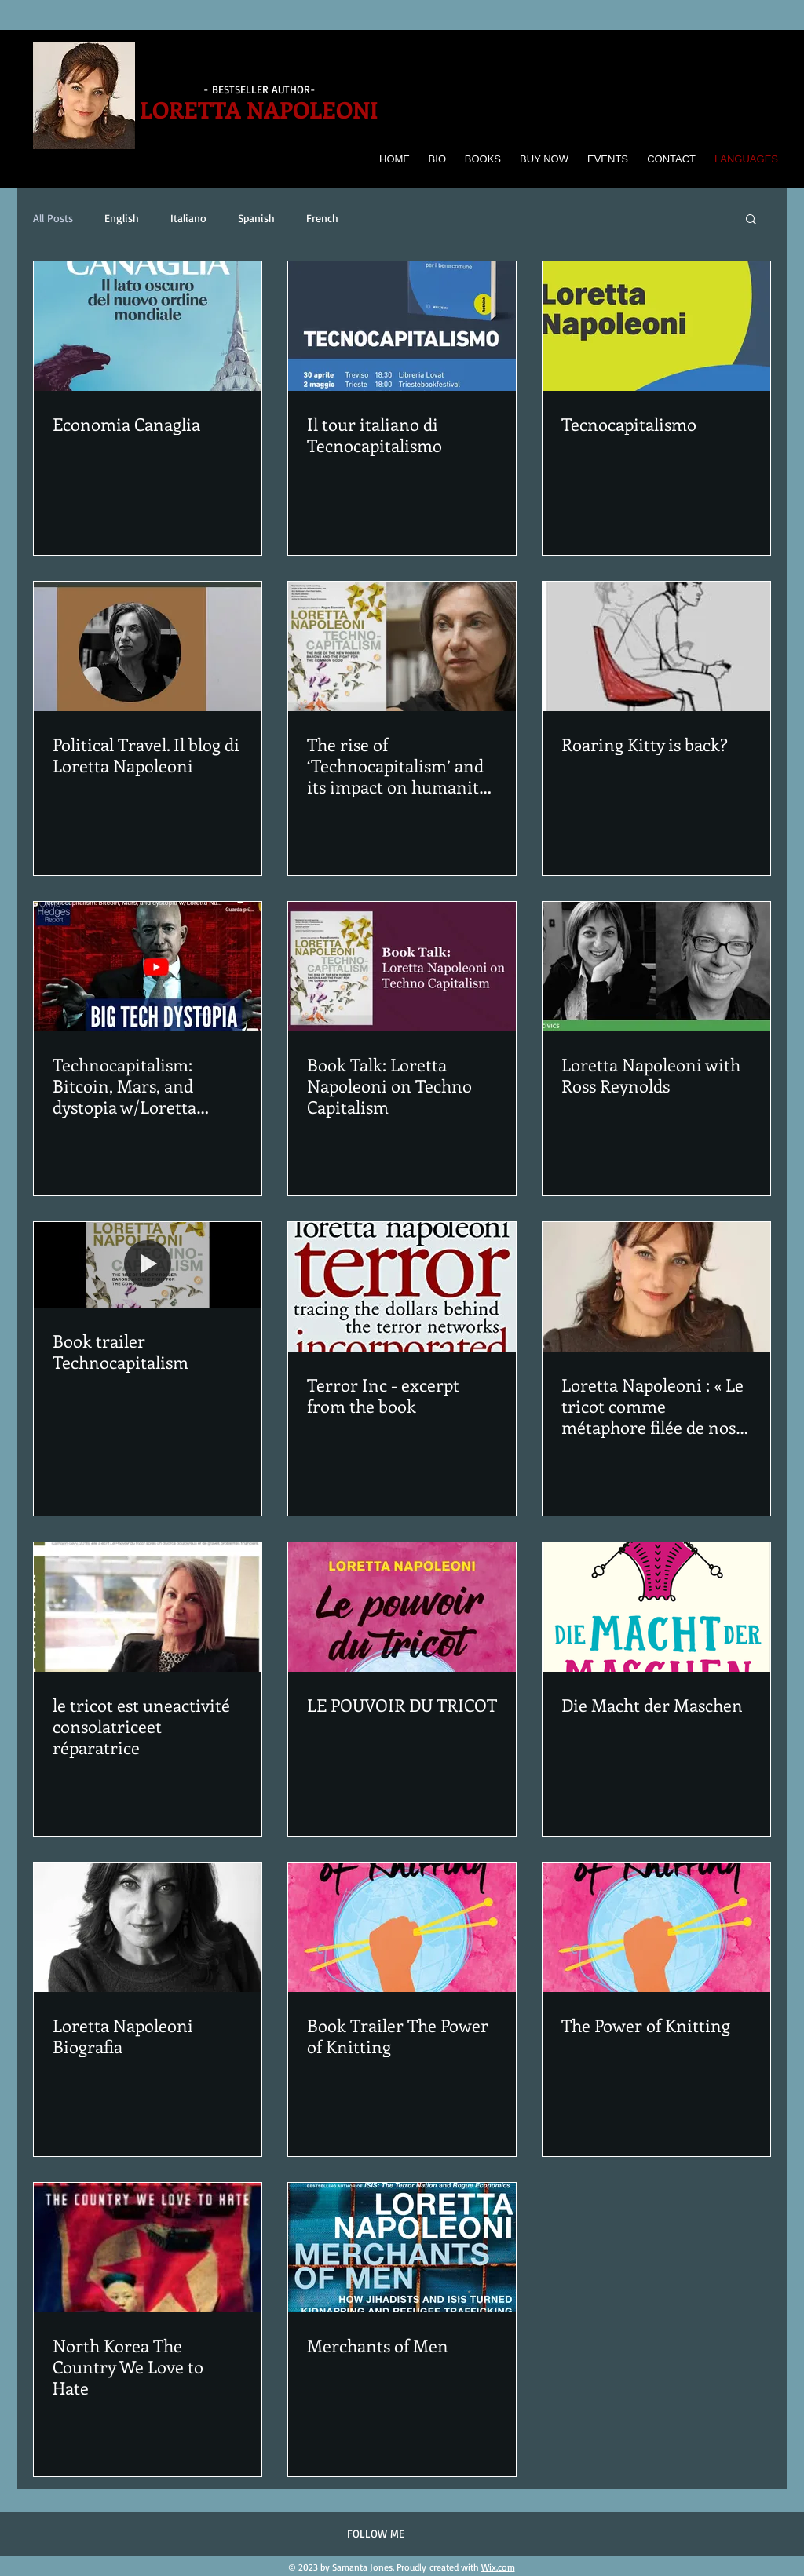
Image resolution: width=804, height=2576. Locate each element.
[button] (751, 220)
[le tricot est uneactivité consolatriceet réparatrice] (147, 1607)
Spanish (256, 217)
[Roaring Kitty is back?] (656, 646)
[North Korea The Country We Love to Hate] (147, 2247)
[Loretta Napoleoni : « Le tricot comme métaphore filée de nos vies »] (656, 1287)
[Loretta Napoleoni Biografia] (147, 1927)
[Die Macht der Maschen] (656, 1607)
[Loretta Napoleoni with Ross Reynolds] (656, 966)
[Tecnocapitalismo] (656, 326)
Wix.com (498, 2567)
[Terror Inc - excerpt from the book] (402, 1287)
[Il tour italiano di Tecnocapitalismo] (402, 326)
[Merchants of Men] (402, 2247)
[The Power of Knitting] (656, 1927)
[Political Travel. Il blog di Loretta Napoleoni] (147, 646)
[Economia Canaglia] (147, 326)
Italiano (188, 217)
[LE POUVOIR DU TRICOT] (402, 1607)
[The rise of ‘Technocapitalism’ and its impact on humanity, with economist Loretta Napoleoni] (402, 646)
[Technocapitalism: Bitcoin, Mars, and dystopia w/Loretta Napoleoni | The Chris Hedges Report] (147, 966)
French (322, 217)
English (121, 217)
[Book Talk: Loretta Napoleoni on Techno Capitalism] (402, 966)
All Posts (53, 217)
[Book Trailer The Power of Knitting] (402, 1927)
